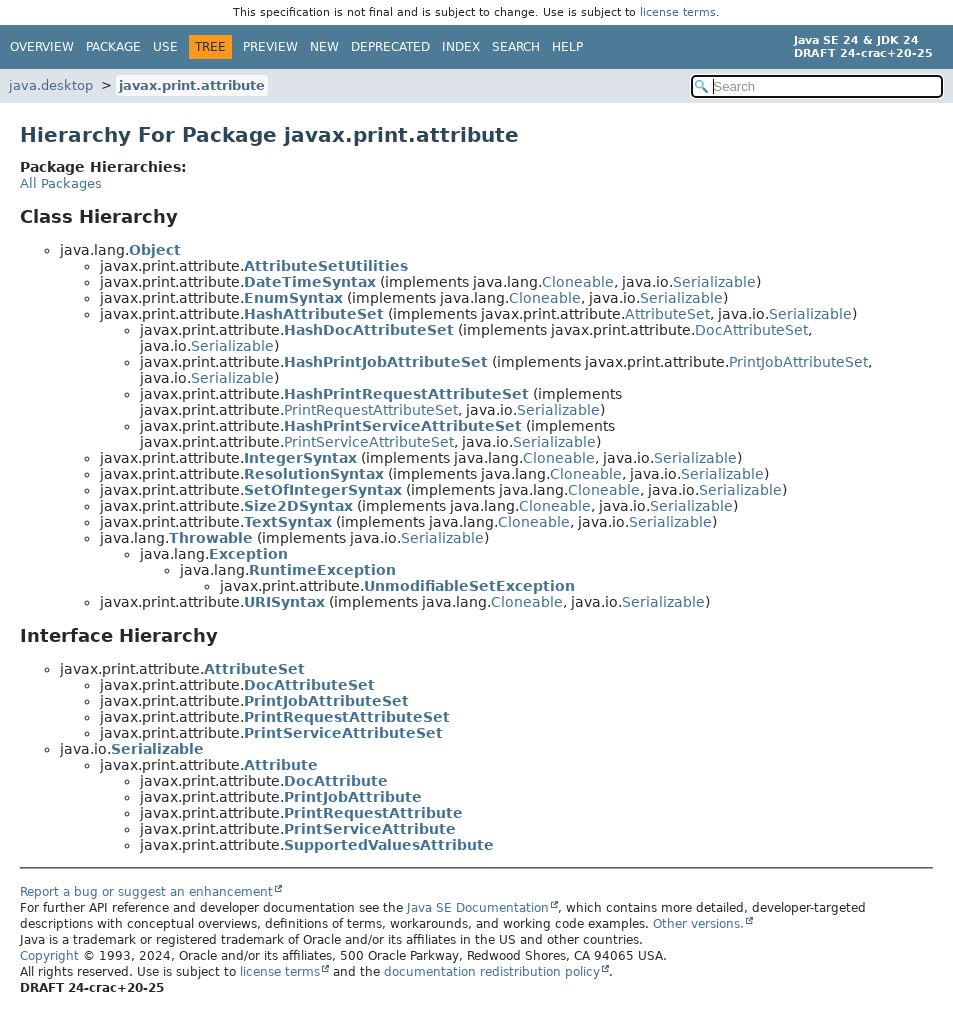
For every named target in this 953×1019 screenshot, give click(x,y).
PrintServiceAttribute (370, 829)
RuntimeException (322, 570)
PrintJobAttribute (353, 797)
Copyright (49, 956)
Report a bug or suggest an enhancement (146, 892)
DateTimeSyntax (310, 282)
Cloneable (578, 282)
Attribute (281, 765)
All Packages (61, 183)
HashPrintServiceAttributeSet (403, 426)
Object (155, 250)
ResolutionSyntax (314, 474)
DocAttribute (336, 781)
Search (516, 47)
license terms (678, 12)
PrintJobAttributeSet (798, 362)
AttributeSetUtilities (326, 266)
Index (461, 47)
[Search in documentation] (817, 86)
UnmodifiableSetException (469, 586)
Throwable (211, 538)
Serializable (714, 282)
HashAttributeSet (314, 314)
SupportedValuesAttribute (389, 845)
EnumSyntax (293, 298)
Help (567, 47)
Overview (42, 47)
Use (165, 47)
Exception (248, 554)
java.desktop (51, 85)
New (324, 47)
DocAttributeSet (751, 330)
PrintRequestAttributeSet (371, 410)
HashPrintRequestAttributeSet (406, 394)
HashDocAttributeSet (369, 330)
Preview (270, 47)
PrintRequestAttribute (373, 813)
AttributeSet (667, 314)
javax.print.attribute (192, 85)
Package (113, 47)
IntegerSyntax (300, 458)
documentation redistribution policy (492, 972)
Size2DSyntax (298, 506)
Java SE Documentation (478, 908)
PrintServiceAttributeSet (369, 442)
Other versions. (698, 924)
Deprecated (390, 47)
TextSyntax (288, 522)
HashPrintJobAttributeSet (386, 362)
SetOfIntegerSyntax (323, 490)
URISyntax (284, 602)
